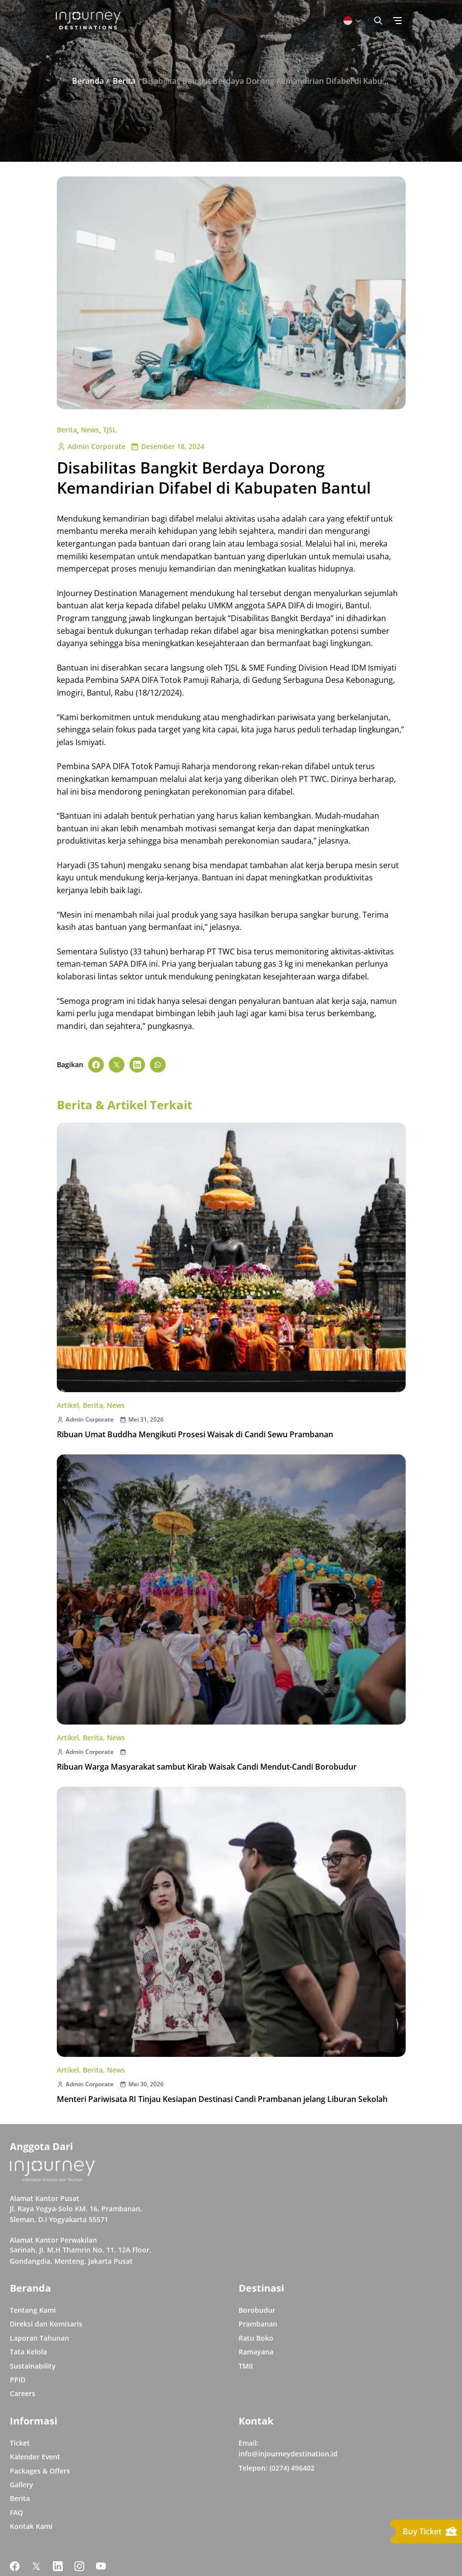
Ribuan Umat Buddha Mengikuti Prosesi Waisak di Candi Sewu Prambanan (195, 1434)
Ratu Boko (256, 2338)
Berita (67, 429)
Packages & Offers (40, 2471)
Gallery (21, 2484)
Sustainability (33, 2366)
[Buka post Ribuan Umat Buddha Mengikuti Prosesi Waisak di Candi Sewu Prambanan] (231, 1257)
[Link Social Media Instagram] (79, 2566)
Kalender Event (35, 2456)
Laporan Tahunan (39, 2338)
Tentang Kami (33, 2310)
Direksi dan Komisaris (46, 2323)
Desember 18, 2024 (167, 446)
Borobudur (257, 2310)
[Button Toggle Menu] (397, 20)
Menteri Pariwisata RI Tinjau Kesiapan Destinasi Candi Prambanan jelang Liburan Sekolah (222, 2099)
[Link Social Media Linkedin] (58, 2566)
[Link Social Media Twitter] (36, 2566)
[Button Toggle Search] (378, 20)
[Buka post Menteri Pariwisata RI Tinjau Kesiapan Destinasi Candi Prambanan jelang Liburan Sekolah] (231, 1921)
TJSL (110, 429)
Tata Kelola (28, 2351)
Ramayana (256, 2351)
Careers (22, 2393)
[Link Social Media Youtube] (101, 2566)
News (90, 429)
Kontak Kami (31, 2526)
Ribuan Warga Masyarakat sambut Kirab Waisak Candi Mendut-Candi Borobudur (207, 1766)
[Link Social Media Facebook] (15, 2566)
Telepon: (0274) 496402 (277, 2468)
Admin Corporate (91, 446)
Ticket (20, 2443)
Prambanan (258, 2323)
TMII (246, 2366)
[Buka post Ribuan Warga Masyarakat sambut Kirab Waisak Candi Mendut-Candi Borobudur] (231, 1589)
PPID (17, 2379)
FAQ (16, 2512)
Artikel (68, 1405)
